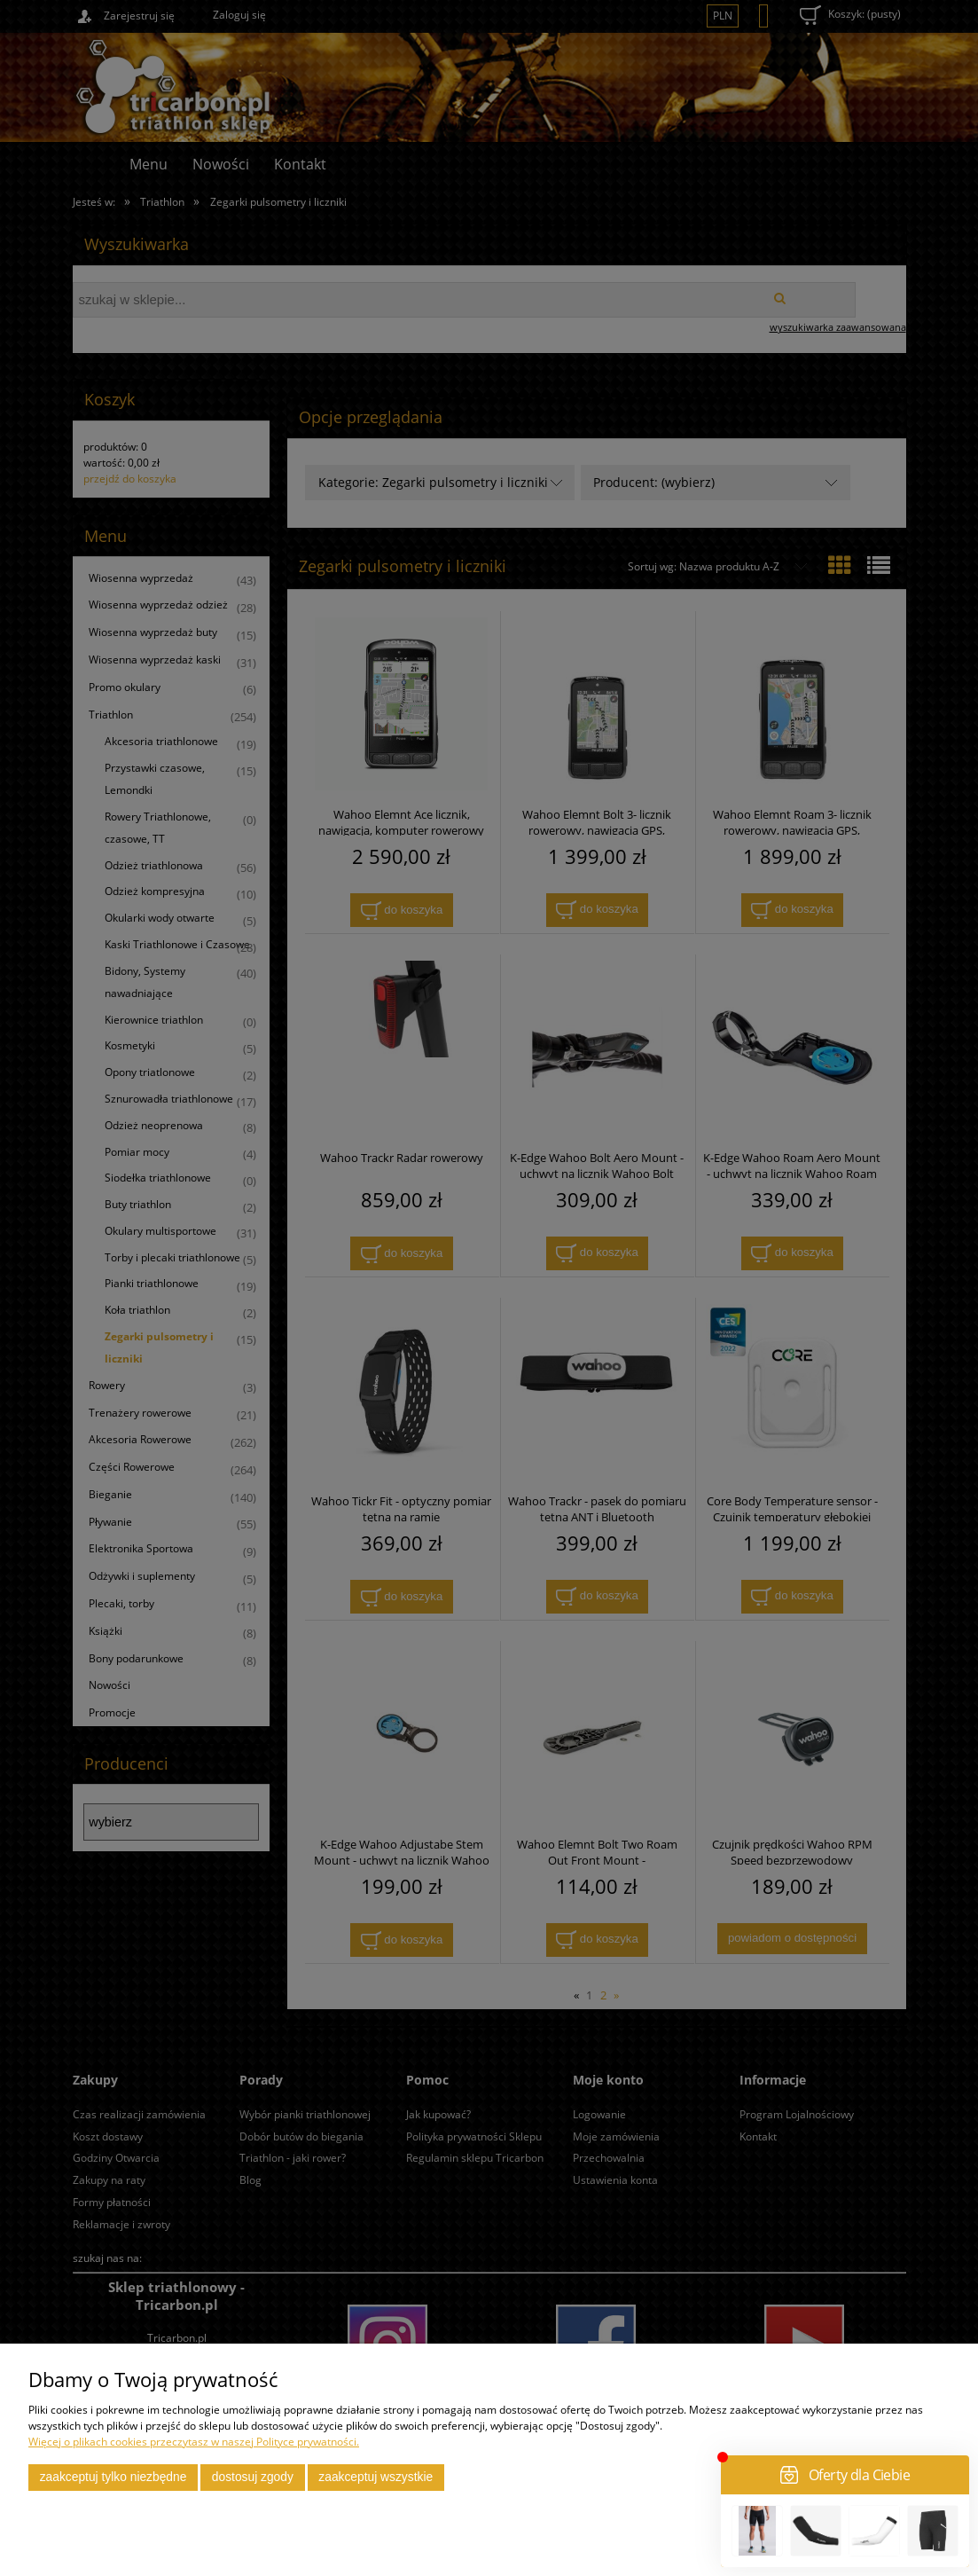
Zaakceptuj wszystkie (375, 2477)
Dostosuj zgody (252, 2477)
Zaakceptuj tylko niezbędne (113, 2477)
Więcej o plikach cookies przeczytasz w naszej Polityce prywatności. (193, 2441)
